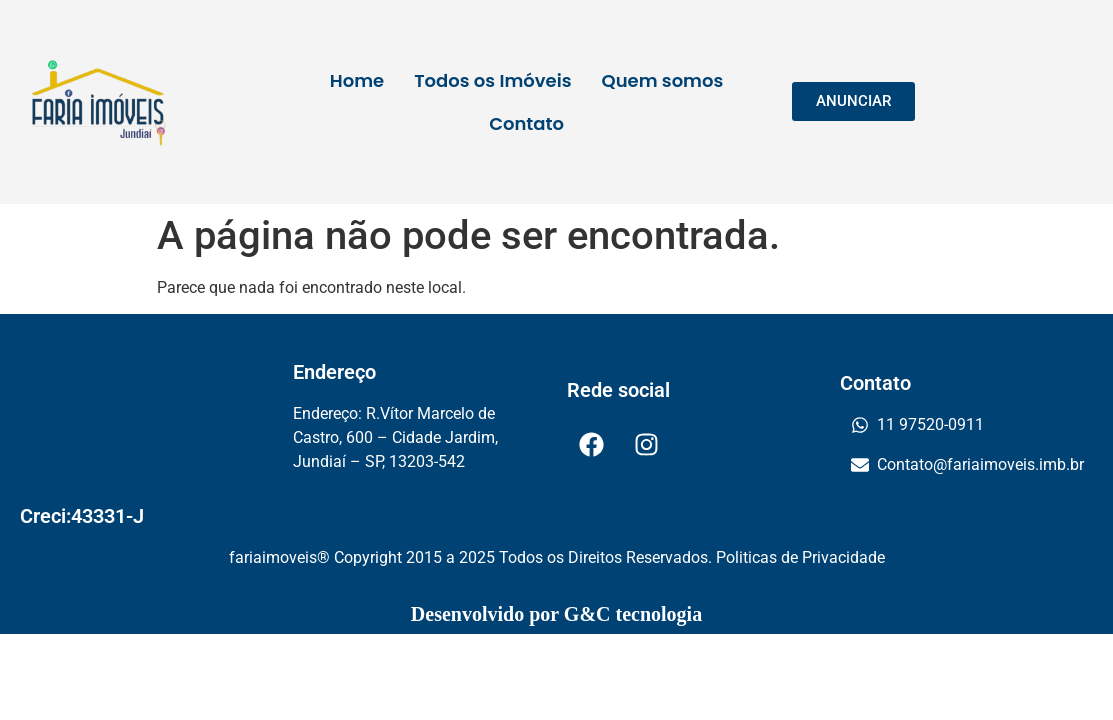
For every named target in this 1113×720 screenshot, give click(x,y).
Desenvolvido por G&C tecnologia (556, 614)
